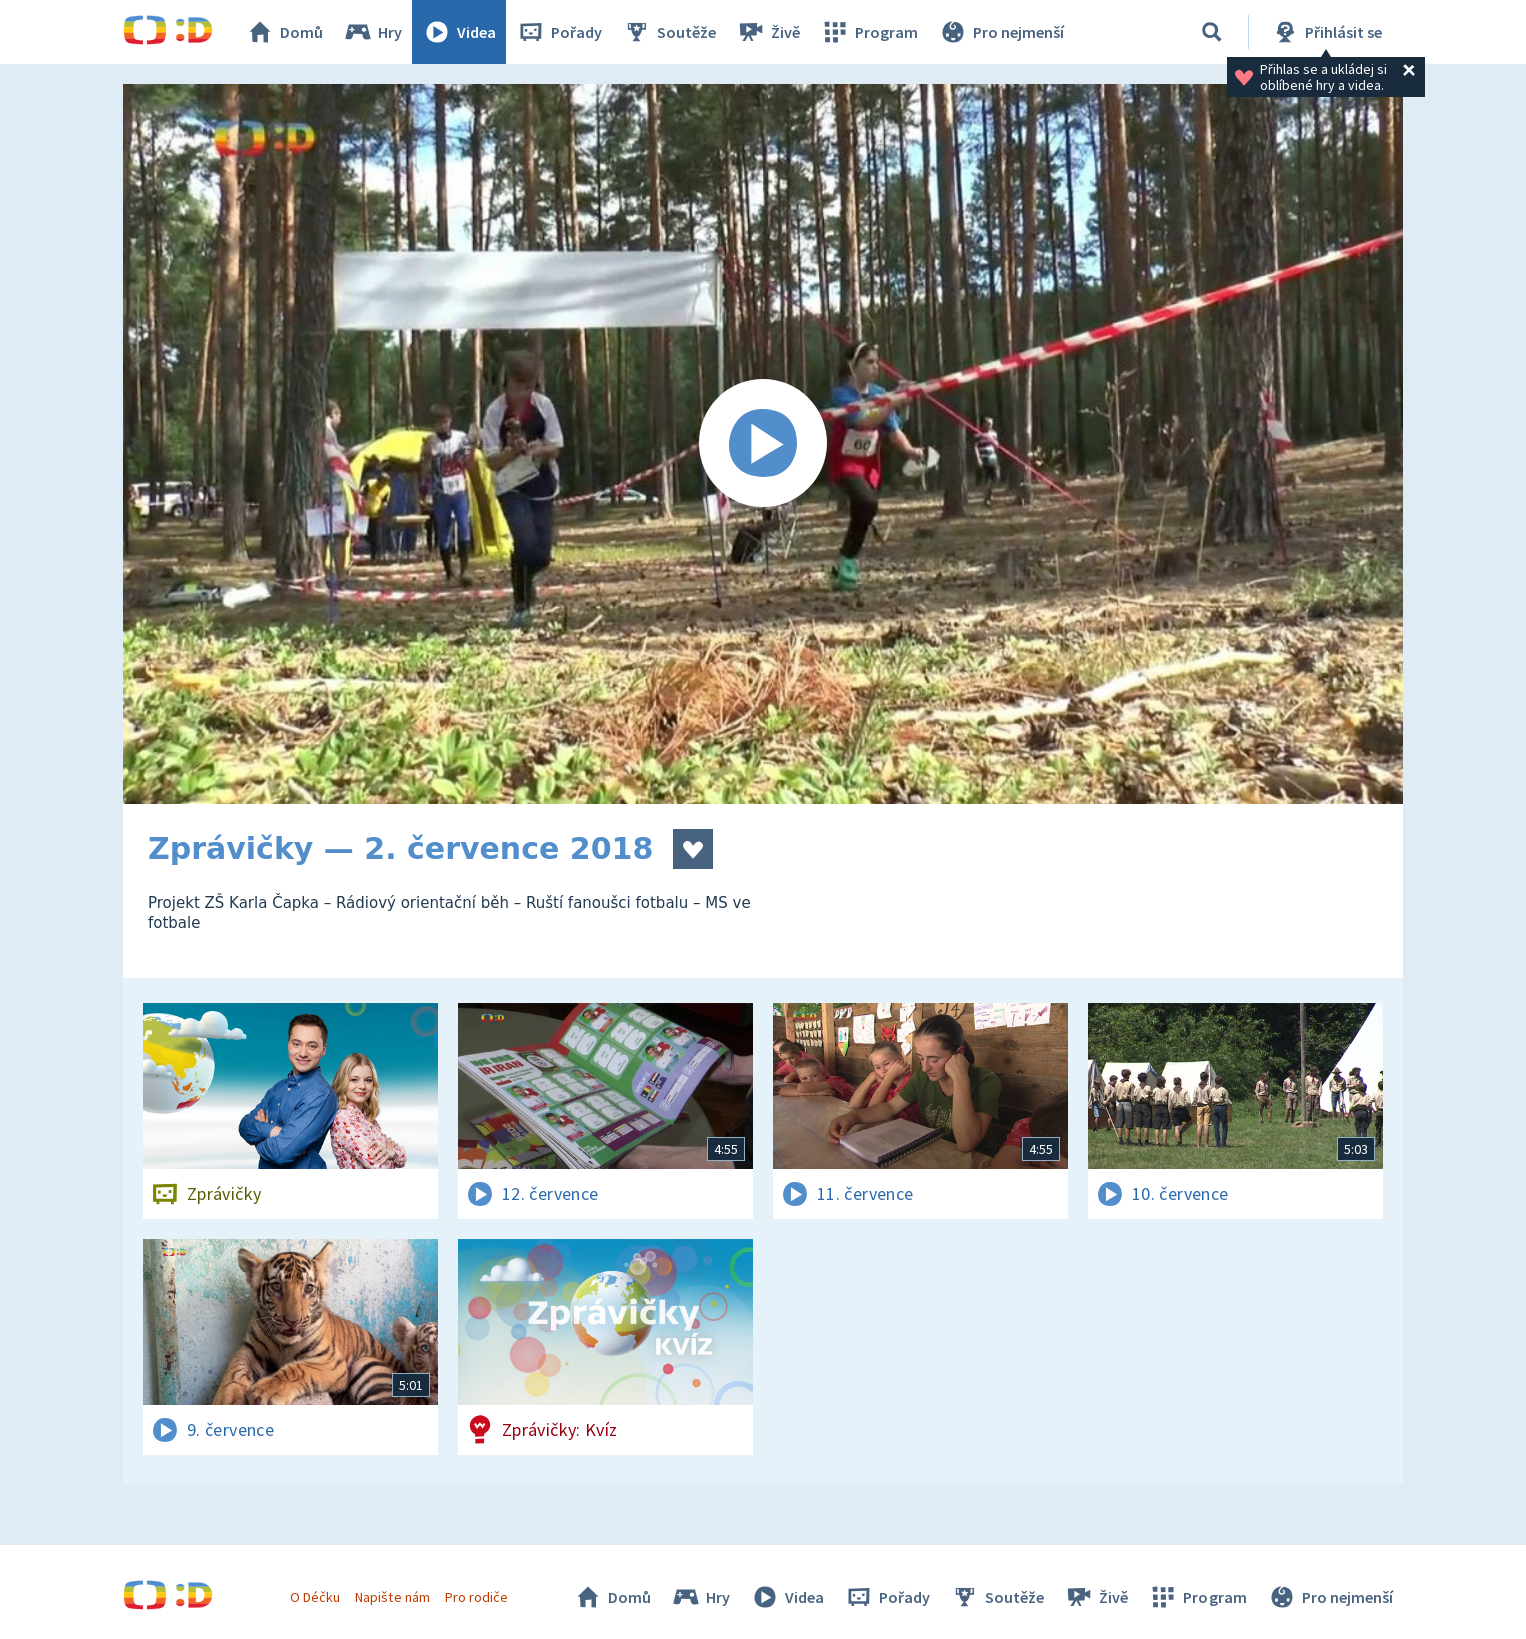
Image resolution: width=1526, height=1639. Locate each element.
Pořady (559, 32)
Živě (768, 32)
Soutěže (669, 32)
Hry (372, 32)
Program (869, 32)
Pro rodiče (476, 1597)
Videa (459, 32)
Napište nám (392, 1597)
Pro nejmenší (1001, 32)
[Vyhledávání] (1212, 32)
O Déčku (315, 1597)
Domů (284, 32)
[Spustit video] (763, 444)
